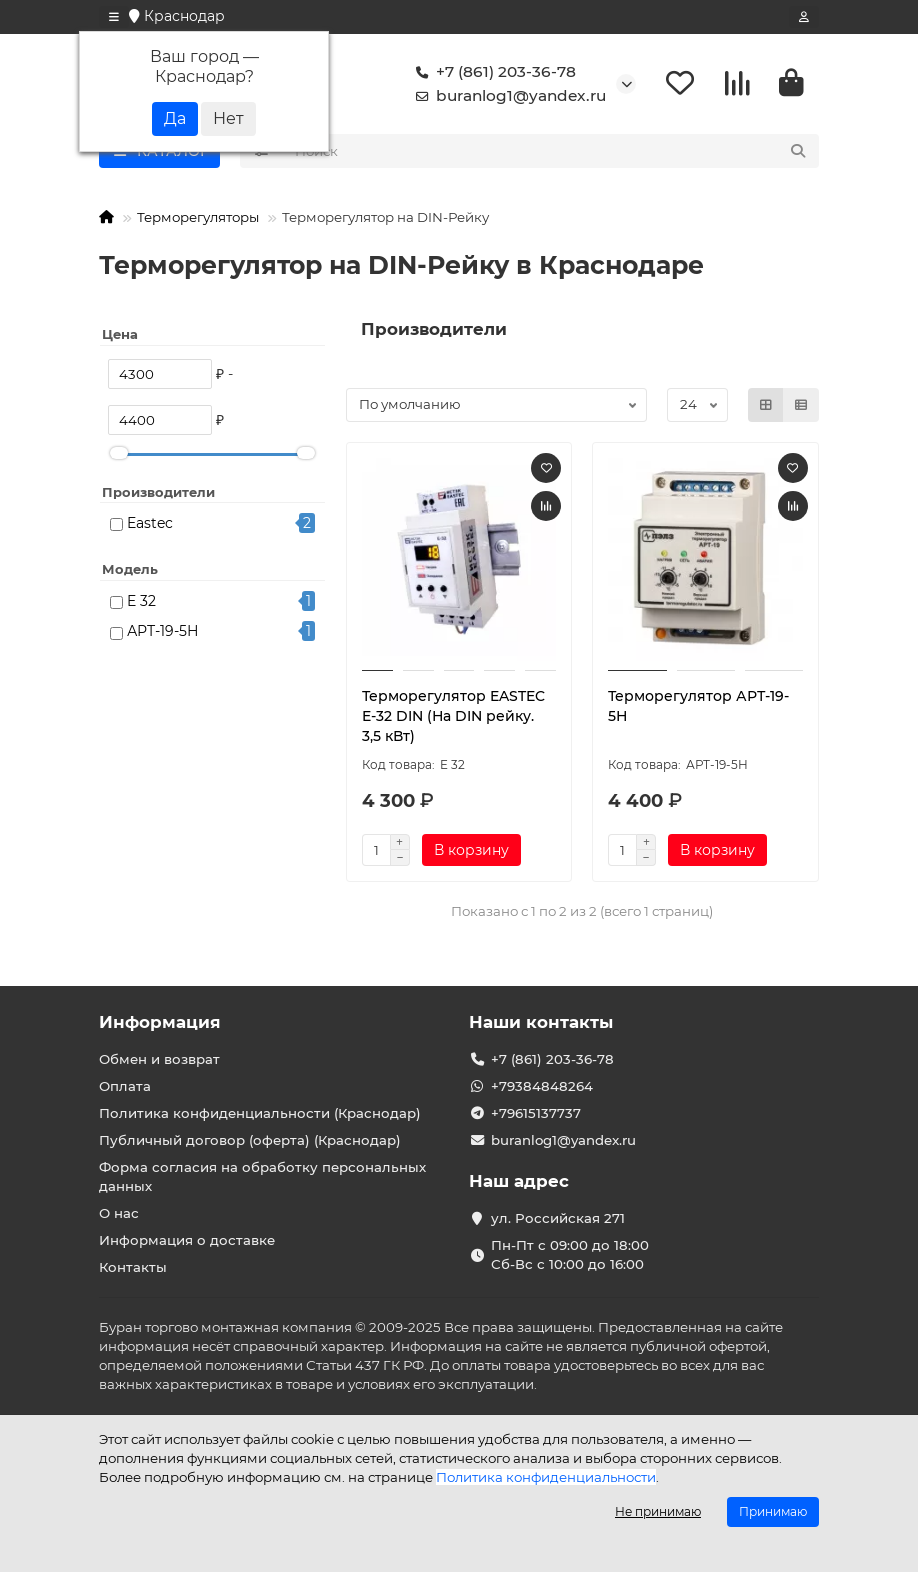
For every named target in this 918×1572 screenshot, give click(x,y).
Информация (160, 1022)
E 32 (141, 601)
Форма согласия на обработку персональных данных (262, 1176)
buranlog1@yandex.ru (507, 96)
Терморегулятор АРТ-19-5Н (698, 706)
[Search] (551, 151)
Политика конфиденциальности (546, 1477)
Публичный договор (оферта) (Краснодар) (250, 1140)
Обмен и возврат (159, 1059)
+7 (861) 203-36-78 (492, 72)
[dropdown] (114, 17)
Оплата (125, 1086)
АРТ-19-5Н (163, 631)
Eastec (150, 523)
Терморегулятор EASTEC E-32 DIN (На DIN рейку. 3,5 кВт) (453, 716)
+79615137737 (536, 1113)
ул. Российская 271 (558, 1218)
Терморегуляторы (198, 217)
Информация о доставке (187, 1240)
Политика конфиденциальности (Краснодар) (260, 1113)
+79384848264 (542, 1086)
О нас (119, 1213)
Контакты (133, 1267)
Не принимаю (658, 1511)
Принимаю (773, 1511)
